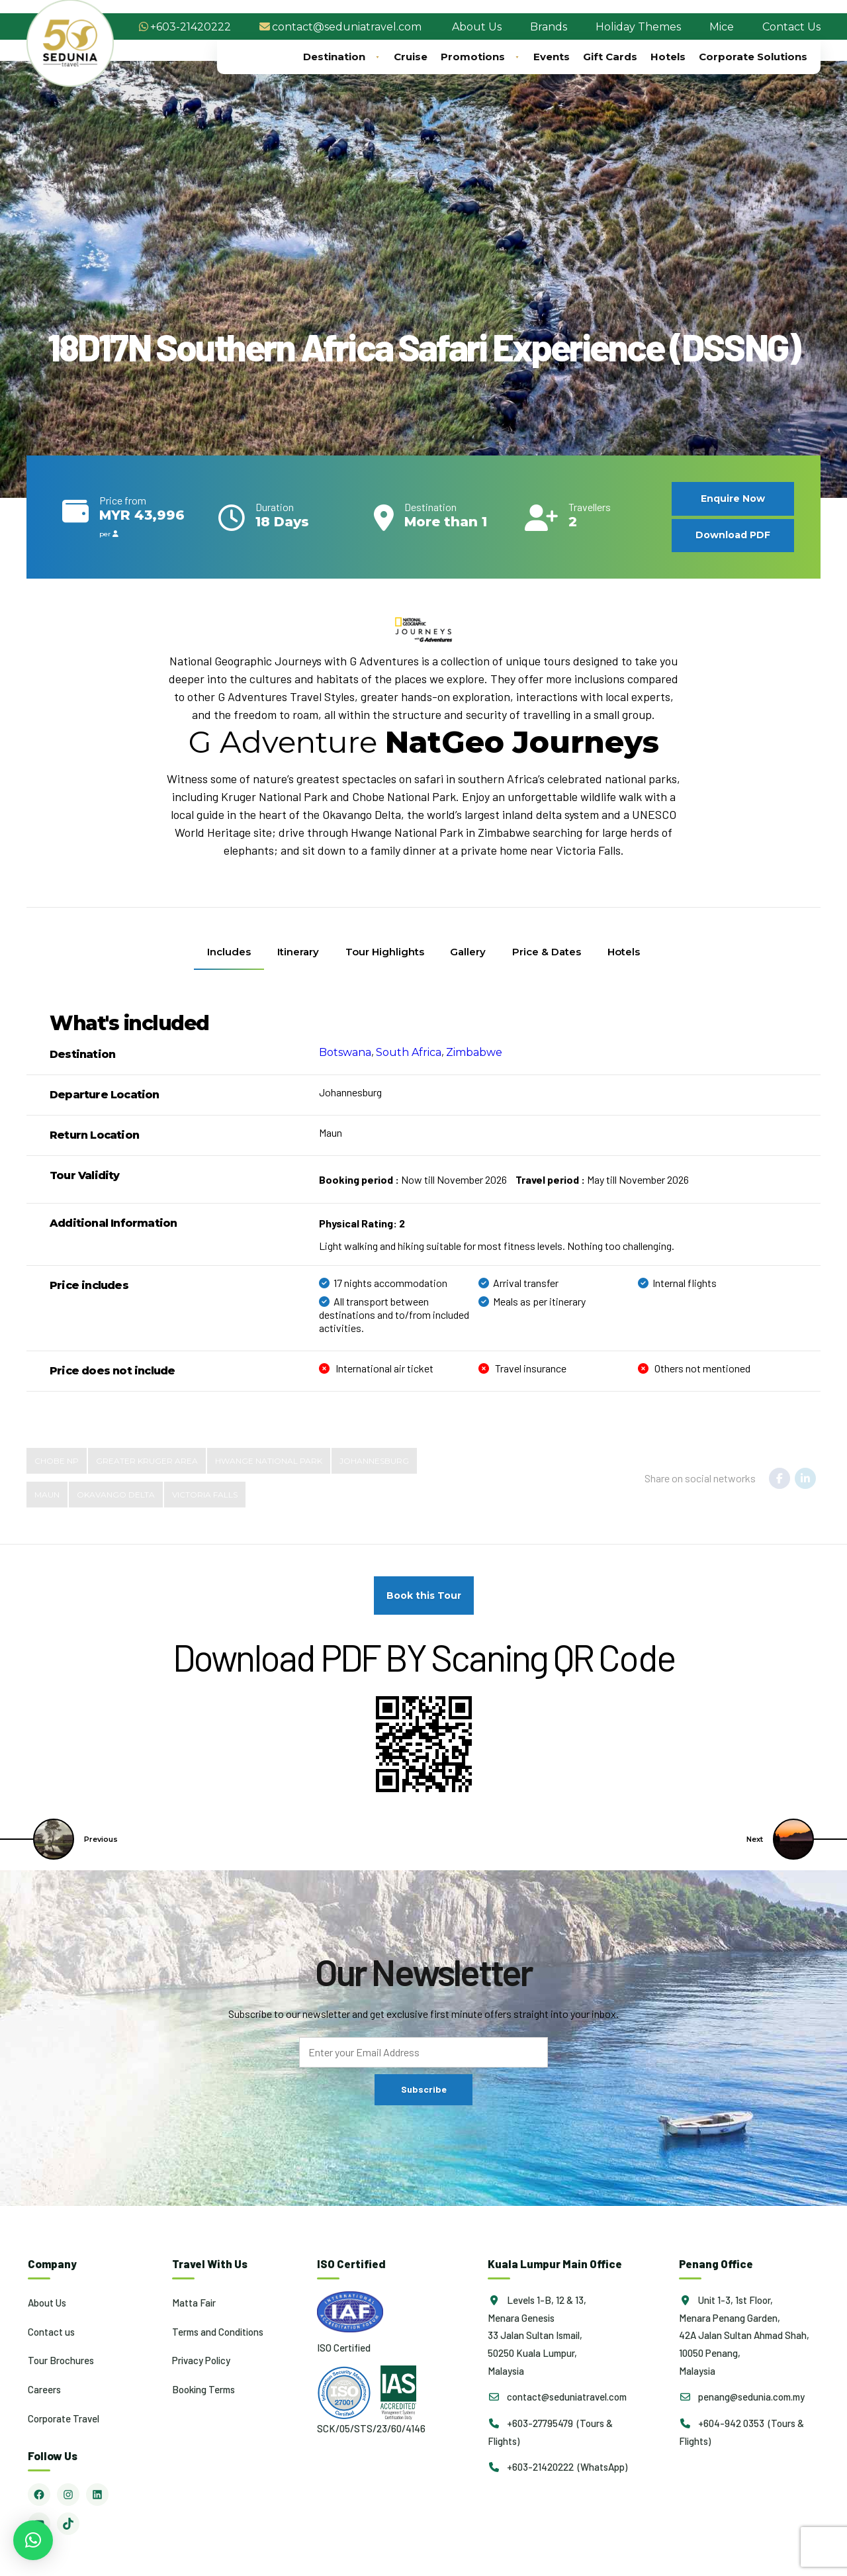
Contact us (51, 2331)
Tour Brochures (61, 2360)
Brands (548, 27)
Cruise (410, 56)
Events (551, 56)
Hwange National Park (268, 1461)
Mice (721, 27)
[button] (33, 2540)
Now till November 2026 (413, 1179)
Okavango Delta (116, 1495)
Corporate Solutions (753, 56)
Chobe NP (56, 1461)
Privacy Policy (201, 2360)
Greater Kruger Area (147, 1461)
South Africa (408, 1052)
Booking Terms (203, 2389)
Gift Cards (610, 56)
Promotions (480, 57)
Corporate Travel (63, 2418)
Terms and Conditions (217, 2331)
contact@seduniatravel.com (347, 27)
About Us (477, 27)
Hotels (668, 56)
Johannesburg (374, 1461)
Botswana (345, 1052)
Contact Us (791, 27)
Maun (47, 1495)
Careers (44, 2389)
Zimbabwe (474, 1052)
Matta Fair (194, 2303)
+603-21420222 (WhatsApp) (557, 2467)
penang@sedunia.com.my (742, 2397)
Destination (341, 57)
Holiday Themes (638, 27)
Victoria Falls (205, 1495)
